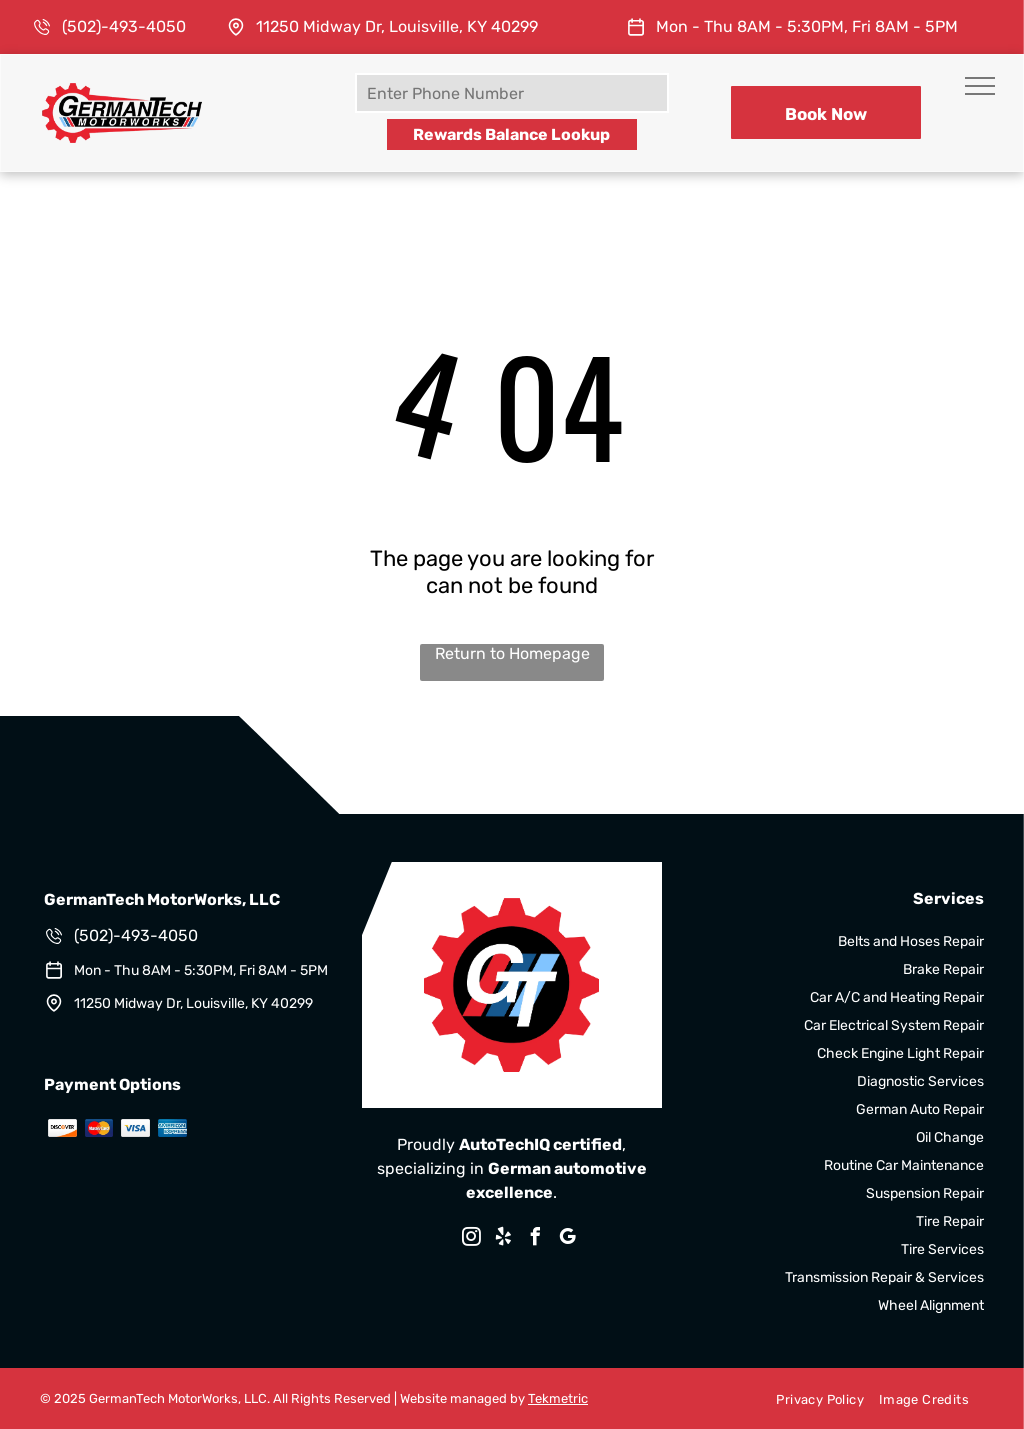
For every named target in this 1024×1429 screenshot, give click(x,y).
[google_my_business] (568, 1239)
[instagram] (472, 1239)
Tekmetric (558, 1398)
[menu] (980, 86)
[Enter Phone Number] (512, 93)
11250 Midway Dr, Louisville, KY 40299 (397, 26)
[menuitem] (812, 1399)
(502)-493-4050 (124, 26)
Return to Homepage (512, 653)
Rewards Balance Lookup (511, 134)
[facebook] (536, 1239)
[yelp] (504, 1239)
